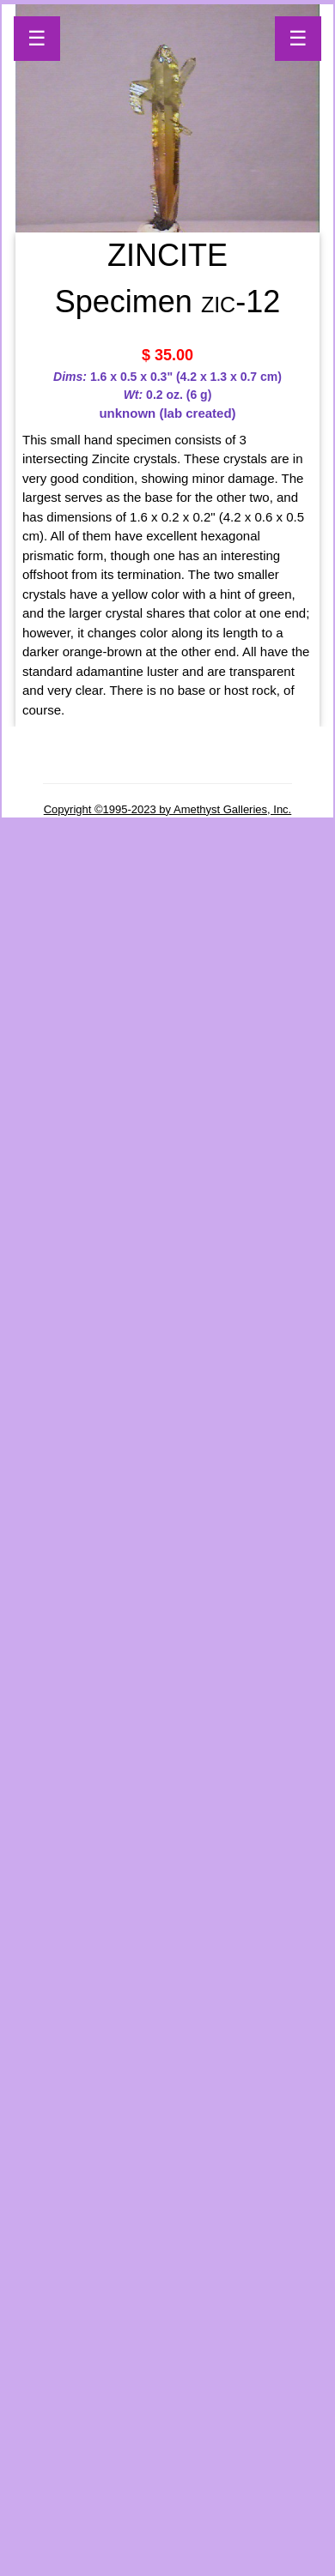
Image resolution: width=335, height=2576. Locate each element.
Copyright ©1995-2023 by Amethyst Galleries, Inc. (168, 809)
